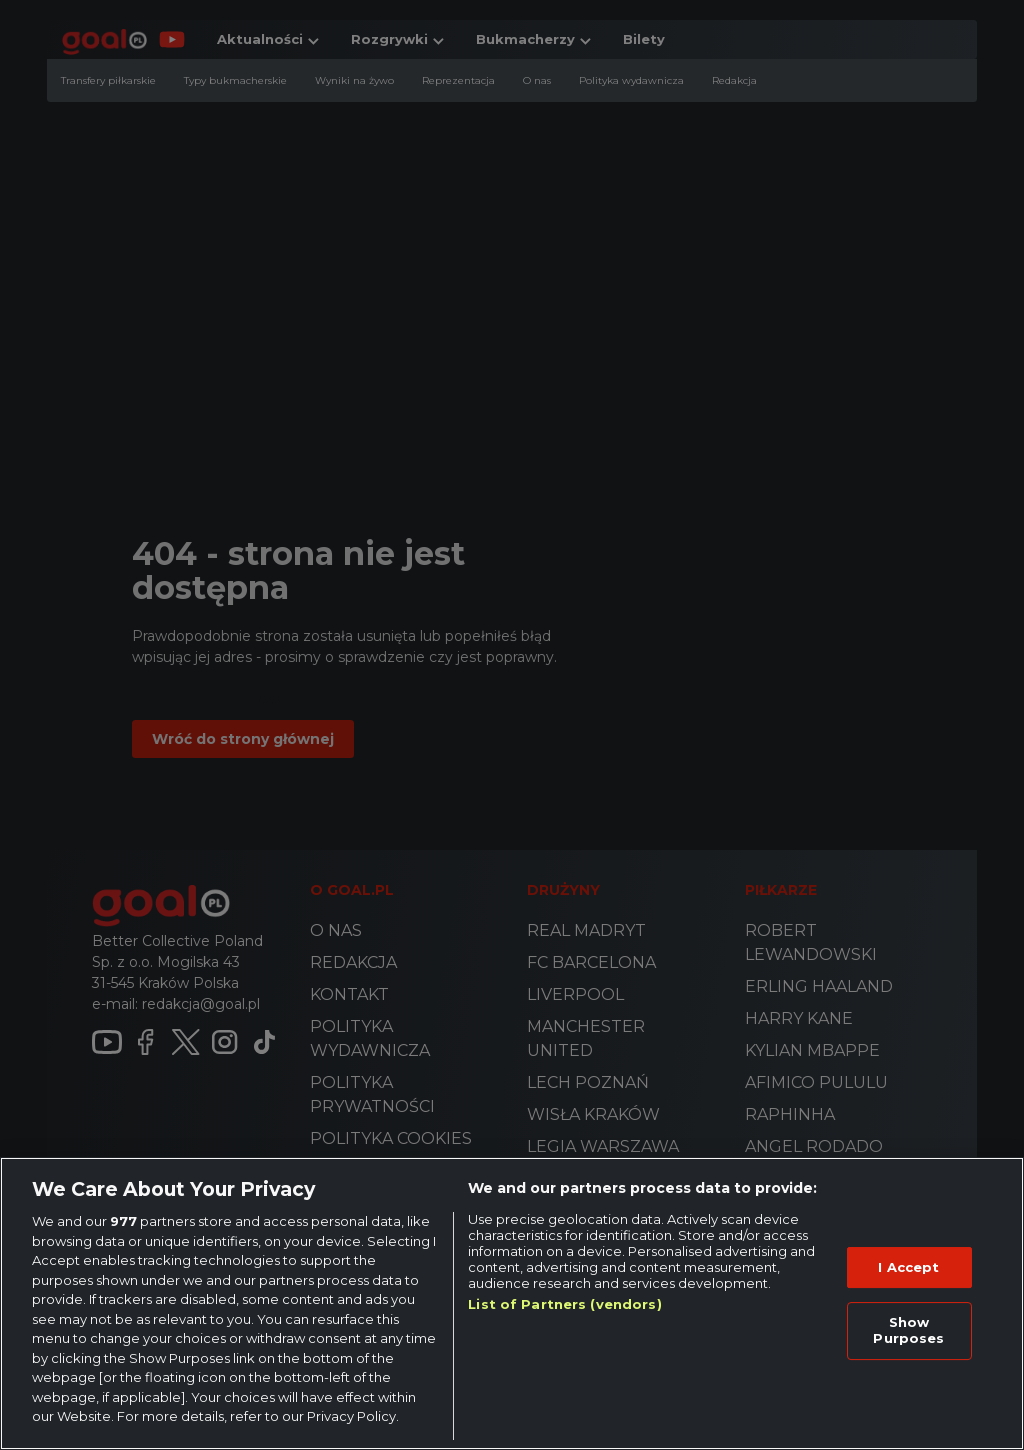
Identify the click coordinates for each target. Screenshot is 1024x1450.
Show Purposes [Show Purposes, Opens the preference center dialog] (908, 1330)
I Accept (908, 1267)
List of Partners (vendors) (564, 1304)
